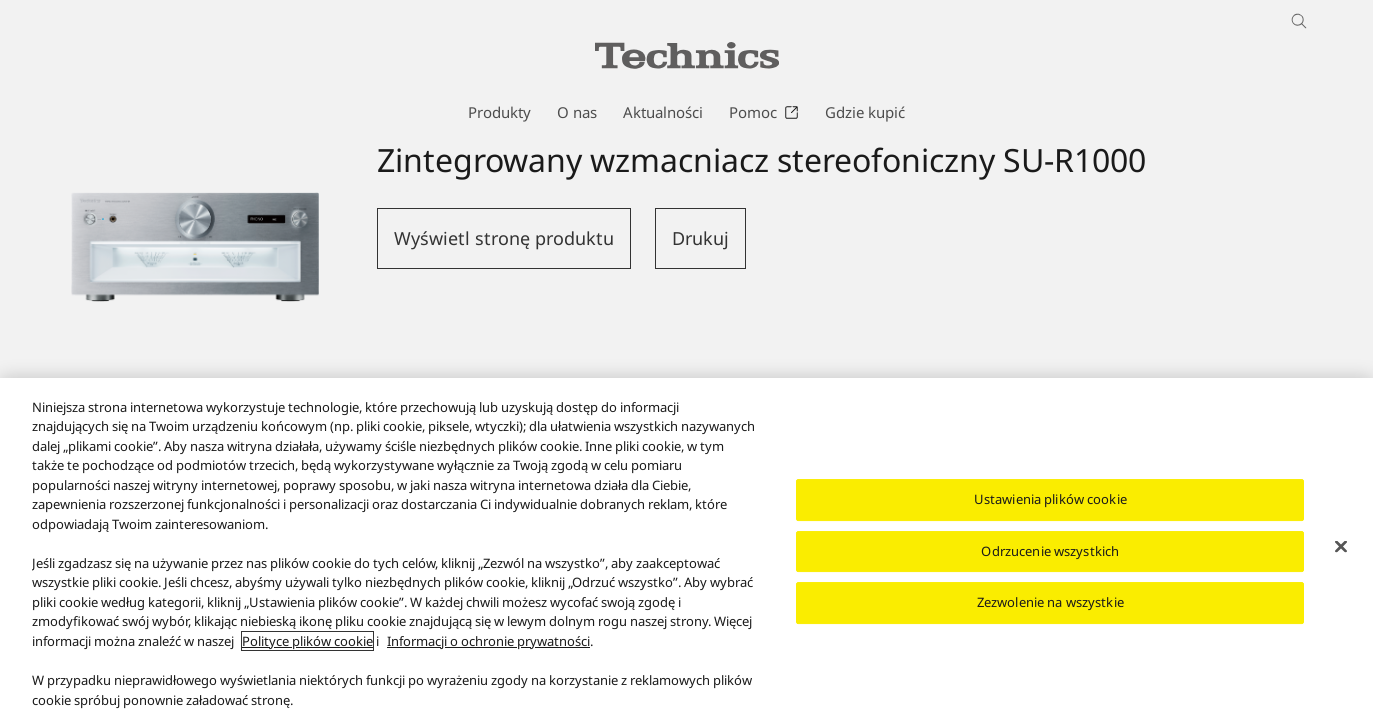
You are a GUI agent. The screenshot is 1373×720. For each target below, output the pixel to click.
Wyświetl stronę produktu (504, 238)
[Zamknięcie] (1341, 553)
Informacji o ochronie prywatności (488, 647)
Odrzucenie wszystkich (1050, 557)
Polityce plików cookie (307, 647)
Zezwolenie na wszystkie (1050, 608)
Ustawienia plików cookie (1050, 505)
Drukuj (700, 238)
